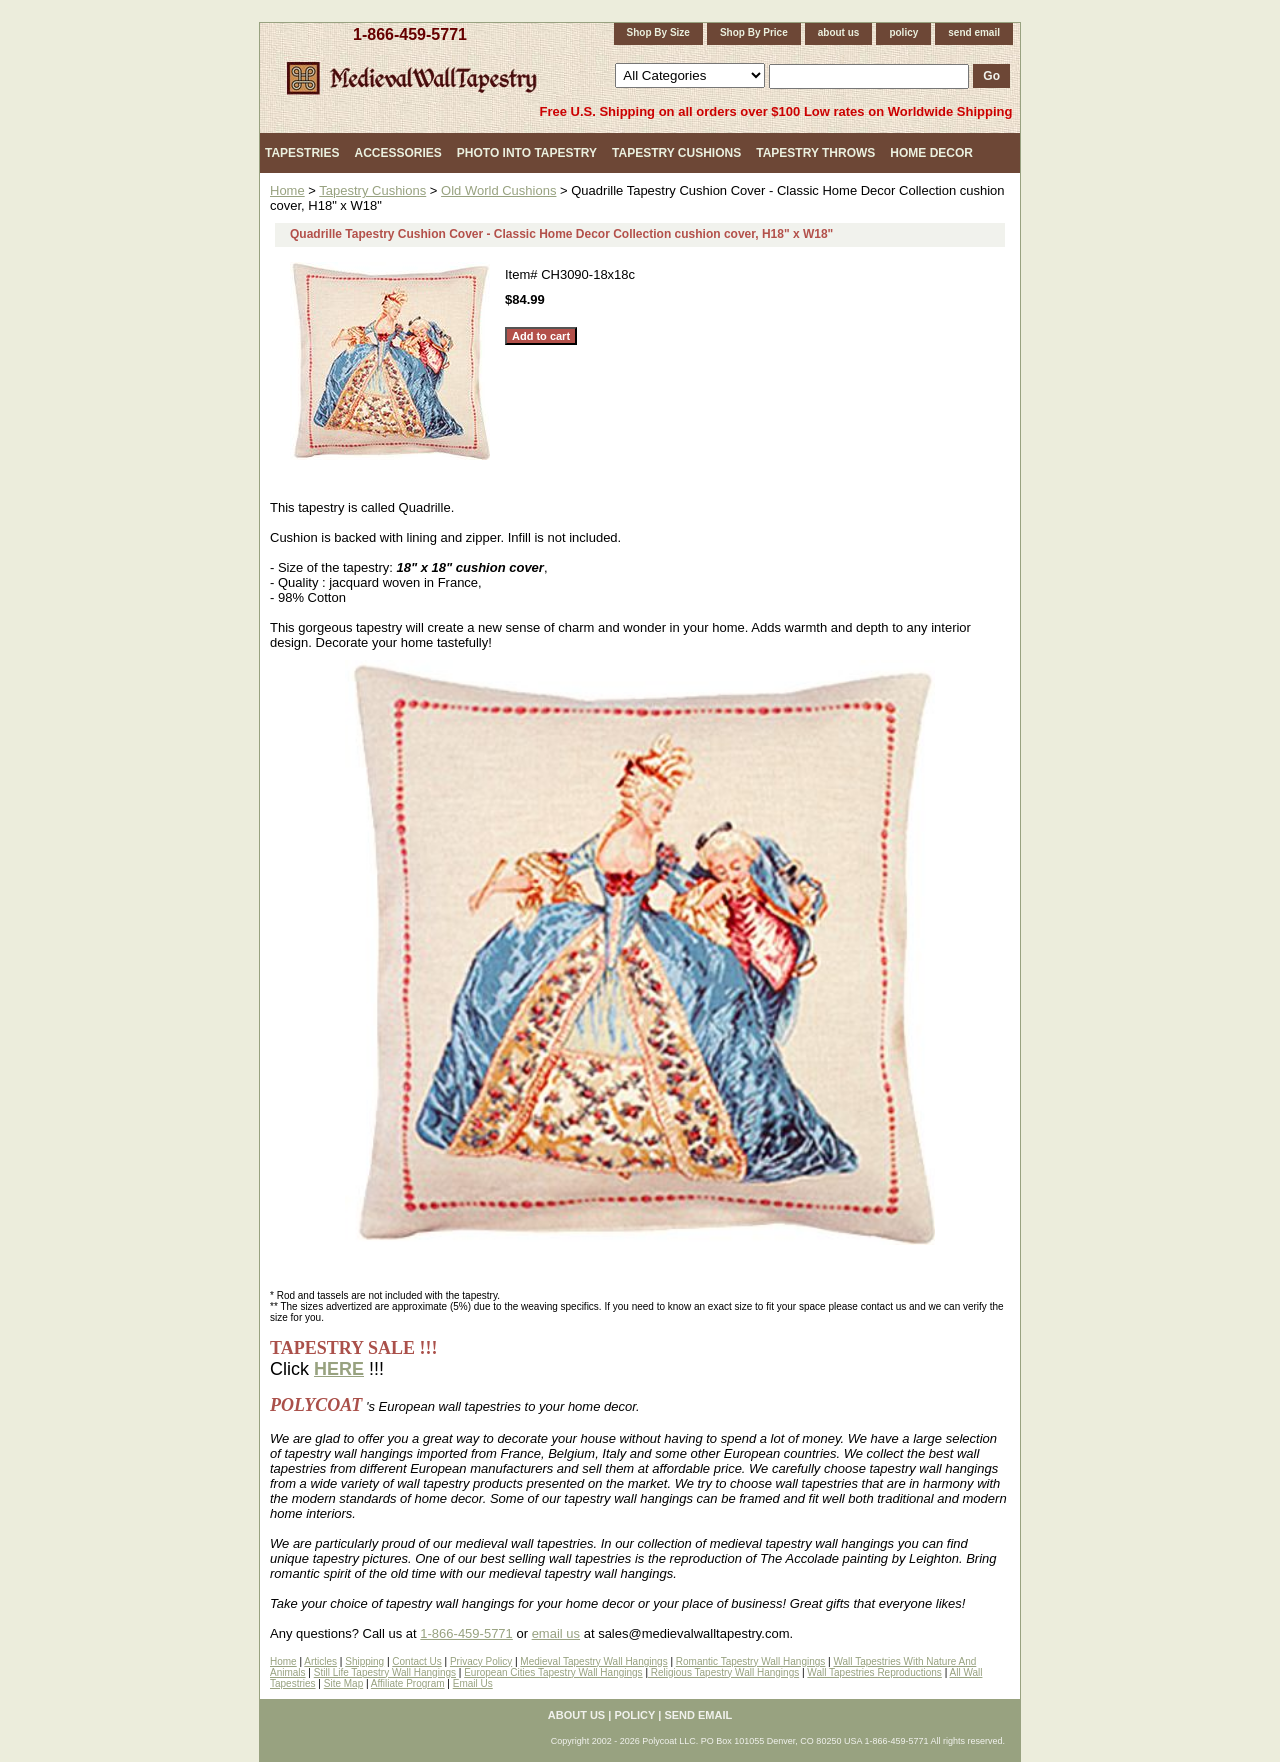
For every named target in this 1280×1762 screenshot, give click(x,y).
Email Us (473, 1683)
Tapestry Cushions (676, 153)
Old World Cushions (498, 190)
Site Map (343, 1683)
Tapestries (302, 153)
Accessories (397, 153)
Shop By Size (658, 32)
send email (974, 32)
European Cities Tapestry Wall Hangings (553, 1672)
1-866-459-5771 (410, 34)
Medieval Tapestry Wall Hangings (593, 1661)
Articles (320, 1661)
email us (556, 1633)
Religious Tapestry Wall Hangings (723, 1672)
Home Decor (931, 153)
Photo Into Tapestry (527, 153)
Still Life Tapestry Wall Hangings (385, 1672)
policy (903, 32)
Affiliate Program (408, 1683)
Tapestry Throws (815, 153)
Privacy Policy (481, 1661)
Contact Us (416, 1661)
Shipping (364, 1661)
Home (287, 190)
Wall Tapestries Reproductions (874, 1672)
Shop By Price (754, 32)
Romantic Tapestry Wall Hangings (751, 1661)
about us (839, 32)
